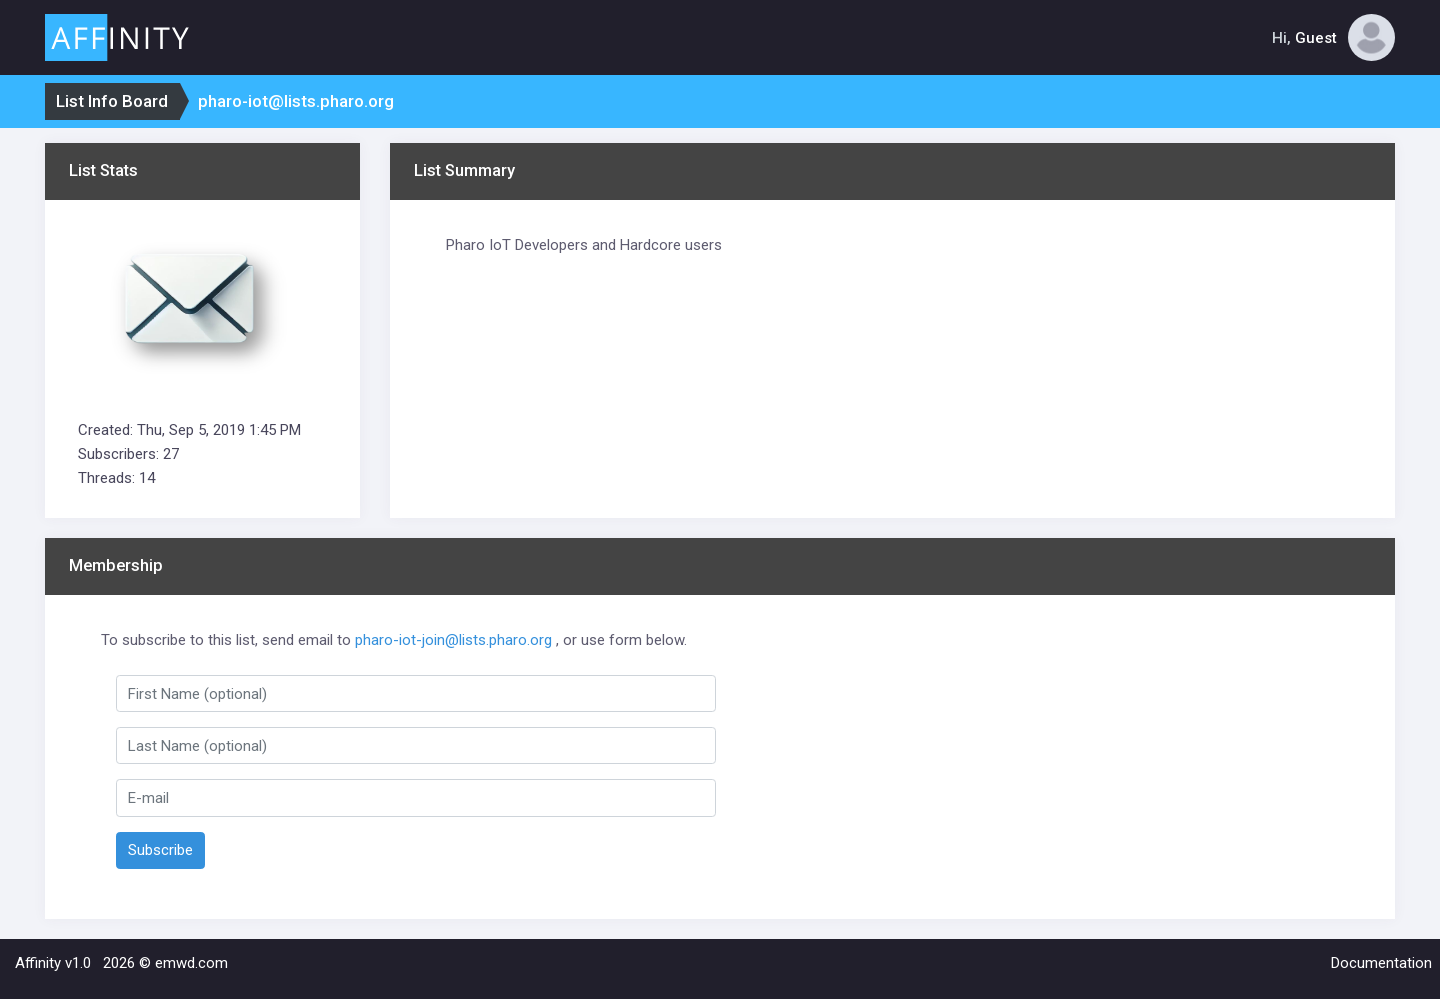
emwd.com (191, 963)
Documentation (1381, 963)
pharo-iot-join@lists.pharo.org (453, 640)
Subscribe (160, 850)
